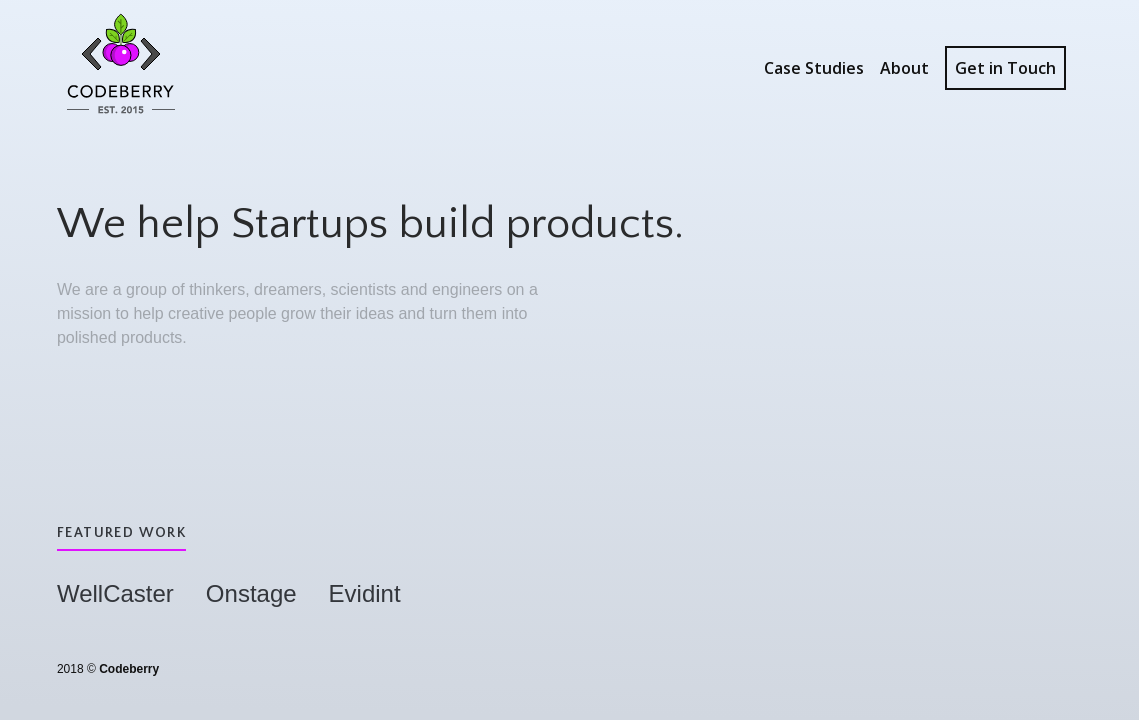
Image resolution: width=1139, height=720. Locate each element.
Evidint (365, 593)
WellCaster (115, 593)
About (904, 68)
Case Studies (814, 68)
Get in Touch (1005, 68)
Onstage (251, 593)
